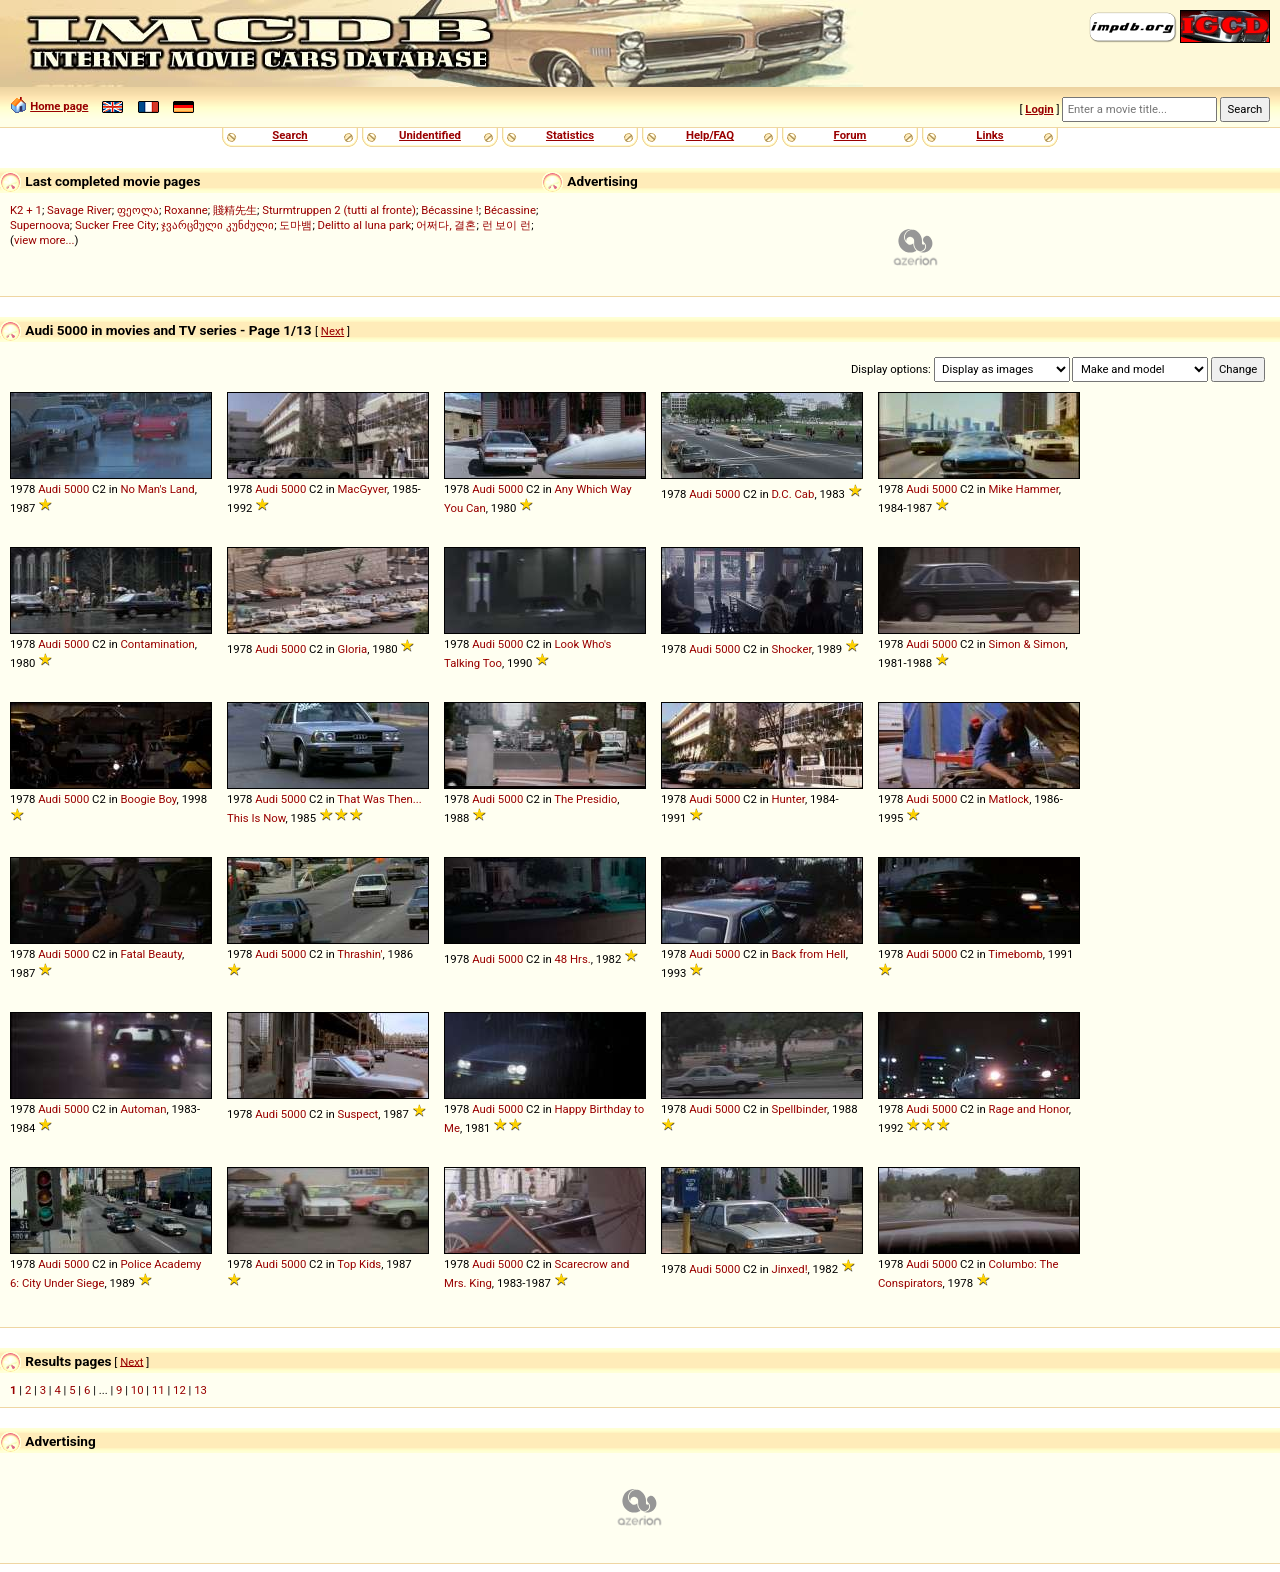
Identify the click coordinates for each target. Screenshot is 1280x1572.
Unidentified (430, 135)
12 (179, 1390)
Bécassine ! (450, 210)
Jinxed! (789, 1269)
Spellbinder (799, 1109)
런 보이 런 (507, 225)
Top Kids (359, 1264)
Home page (59, 106)
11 (158, 1390)
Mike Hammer (1023, 489)
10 (137, 1390)
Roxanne (186, 210)
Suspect (357, 1114)
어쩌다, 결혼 (446, 225)
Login (1039, 109)
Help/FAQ (710, 135)
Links (989, 135)
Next (332, 331)
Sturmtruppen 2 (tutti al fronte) (339, 210)
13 (200, 1390)
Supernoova (40, 225)
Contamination (157, 644)
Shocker (791, 649)
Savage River (79, 210)
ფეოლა (138, 210)
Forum (850, 135)
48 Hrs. (572, 959)
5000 (76, 489)
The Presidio (585, 799)
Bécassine (510, 210)
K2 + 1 (26, 210)
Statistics (570, 135)
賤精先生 (235, 210)
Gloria (352, 649)
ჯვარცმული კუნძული (217, 225)
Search (289, 135)
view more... (44, 240)
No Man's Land (157, 489)
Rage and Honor (1028, 1109)
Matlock (1008, 799)
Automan (143, 1109)
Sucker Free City (115, 225)
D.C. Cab (792, 494)
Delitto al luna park (365, 225)
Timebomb (1015, 954)
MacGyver (362, 489)
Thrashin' (359, 954)
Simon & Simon (1026, 644)
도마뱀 (295, 225)
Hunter (787, 799)
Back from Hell (808, 954)
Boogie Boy (148, 799)
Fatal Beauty (151, 954)
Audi (49, 489)
